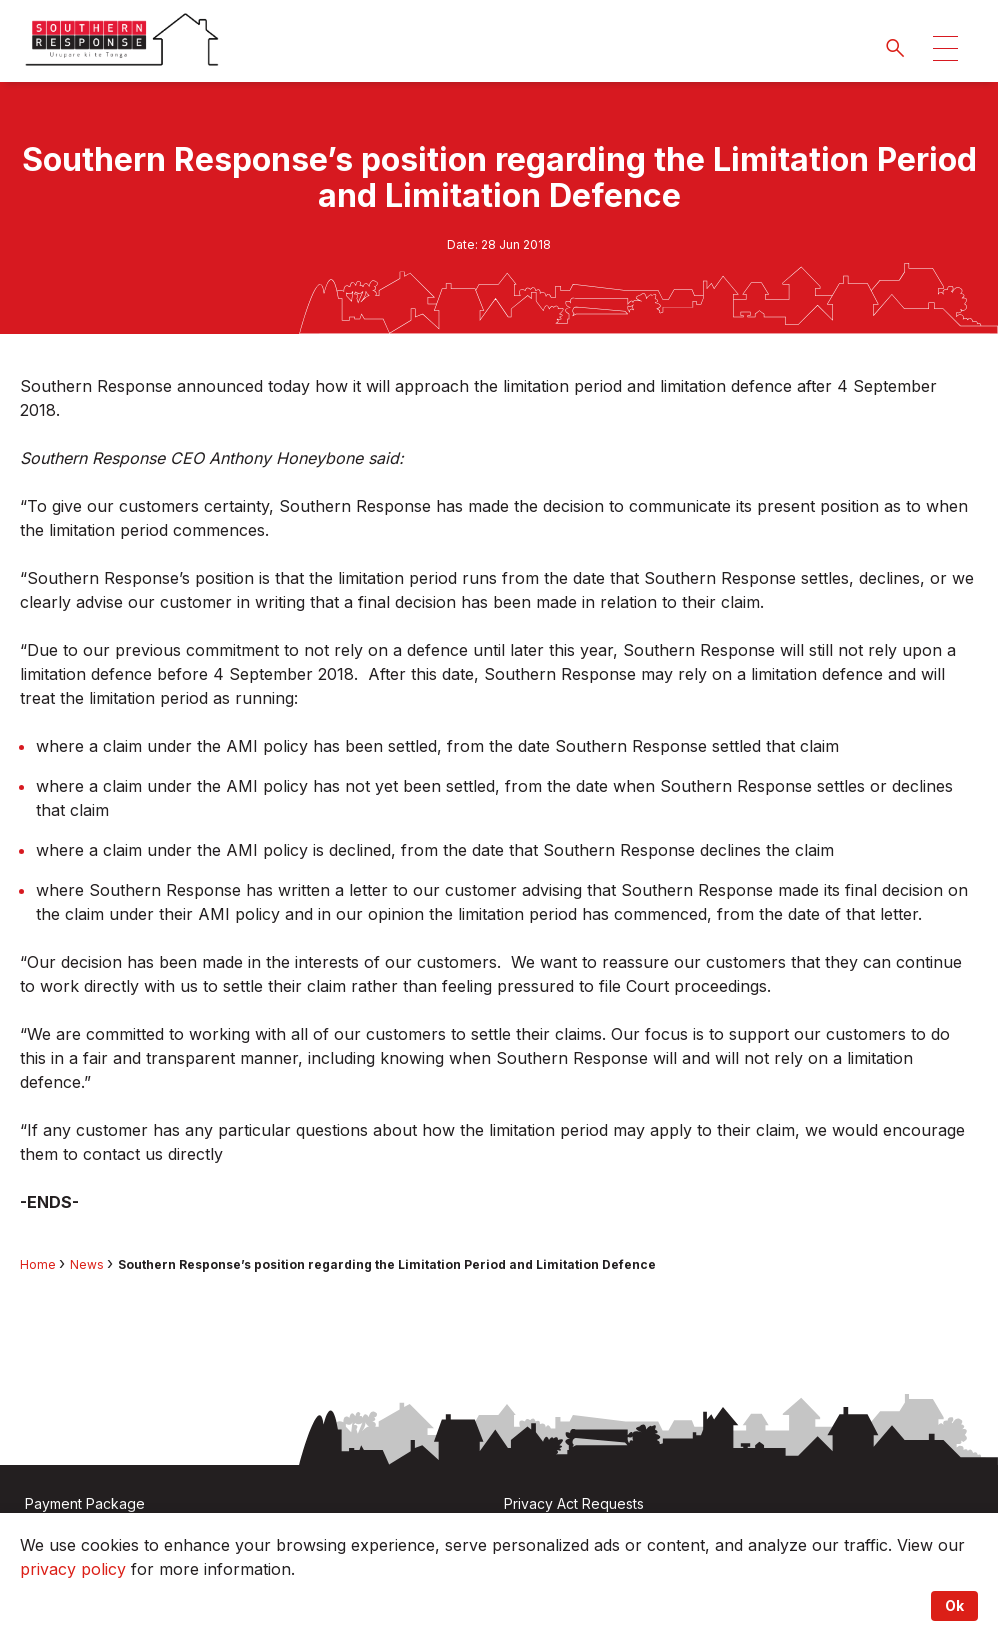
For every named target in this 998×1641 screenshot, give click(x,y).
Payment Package (85, 1503)
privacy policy (73, 1569)
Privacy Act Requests (574, 1503)
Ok (954, 1605)
